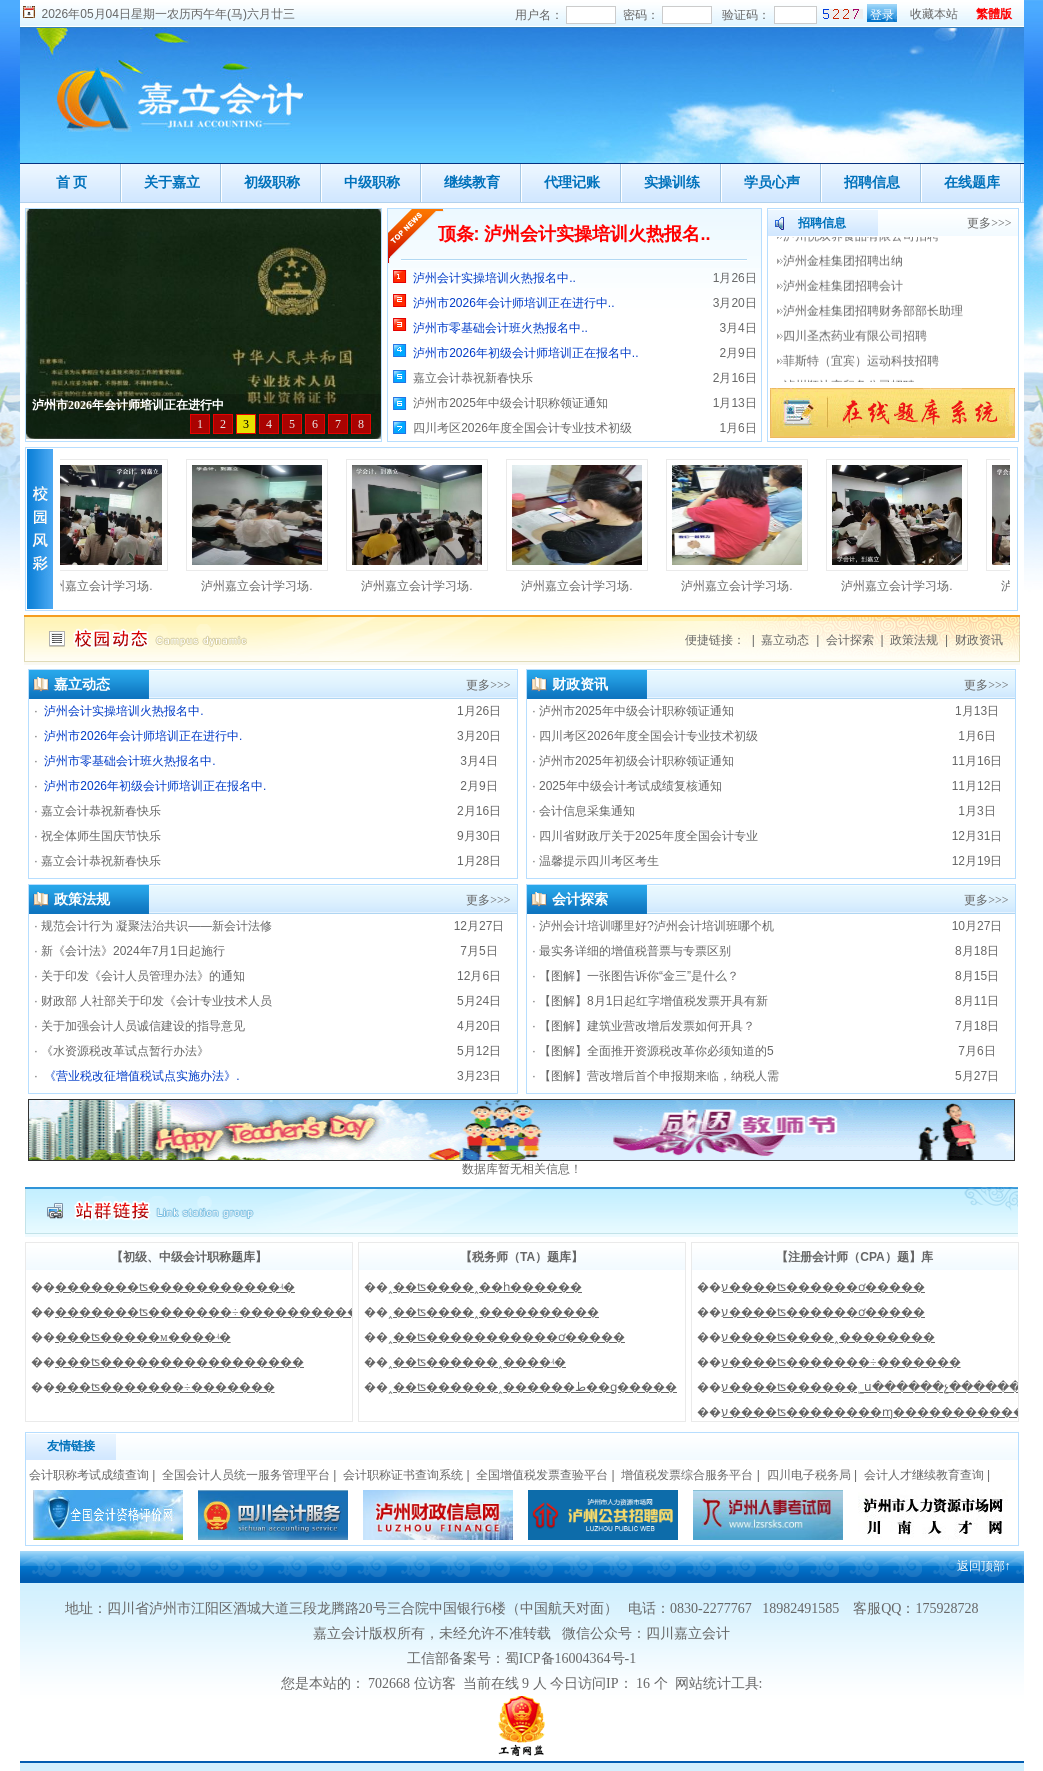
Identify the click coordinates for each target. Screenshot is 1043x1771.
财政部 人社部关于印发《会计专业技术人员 (156, 1001)
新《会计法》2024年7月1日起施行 (133, 951)
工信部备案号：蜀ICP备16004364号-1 (521, 1658)
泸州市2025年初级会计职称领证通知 (636, 761)
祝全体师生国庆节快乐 (101, 836)
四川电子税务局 (809, 1475)
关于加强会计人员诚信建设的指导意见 (143, 1026)
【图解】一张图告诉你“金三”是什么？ (639, 976)
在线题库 (972, 182)
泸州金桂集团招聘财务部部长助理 (874, 323)
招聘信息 (872, 182)
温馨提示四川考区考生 (599, 861)
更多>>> (989, 223)
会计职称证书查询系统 (403, 1475)
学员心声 (772, 182)
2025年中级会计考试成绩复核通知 (630, 786)
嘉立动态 (785, 640)
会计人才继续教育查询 (924, 1475)
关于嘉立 (172, 182)
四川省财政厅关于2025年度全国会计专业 (648, 836)
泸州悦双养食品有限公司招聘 (862, 248)
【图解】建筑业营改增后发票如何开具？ (647, 1026)
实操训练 (672, 182)
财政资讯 (979, 640)
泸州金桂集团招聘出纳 (844, 273)
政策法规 (914, 640)
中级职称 (372, 182)
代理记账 (572, 182)
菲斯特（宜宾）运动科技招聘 (862, 373)
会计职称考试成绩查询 (89, 1475)
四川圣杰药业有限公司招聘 (856, 348)
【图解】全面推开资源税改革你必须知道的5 (656, 1051)
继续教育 (472, 182)
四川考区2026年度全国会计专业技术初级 (522, 428)
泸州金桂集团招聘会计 (844, 298)
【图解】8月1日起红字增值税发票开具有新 (653, 1001)
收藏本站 (934, 14)
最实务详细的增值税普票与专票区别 (635, 951)
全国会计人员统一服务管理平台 (246, 1475)
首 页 (72, 182)
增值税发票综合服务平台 (687, 1475)
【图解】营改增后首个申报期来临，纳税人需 (659, 1076)
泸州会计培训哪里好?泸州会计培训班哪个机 (656, 926)
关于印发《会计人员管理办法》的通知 (143, 976)
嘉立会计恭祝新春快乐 (473, 378)
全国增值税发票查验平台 (542, 1475)
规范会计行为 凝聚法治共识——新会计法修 (156, 926)
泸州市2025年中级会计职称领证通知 (510, 403)
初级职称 (272, 182)
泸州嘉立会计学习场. (101, 586)
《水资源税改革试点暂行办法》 (125, 1051)
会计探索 (850, 640)
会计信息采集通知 (587, 811)
